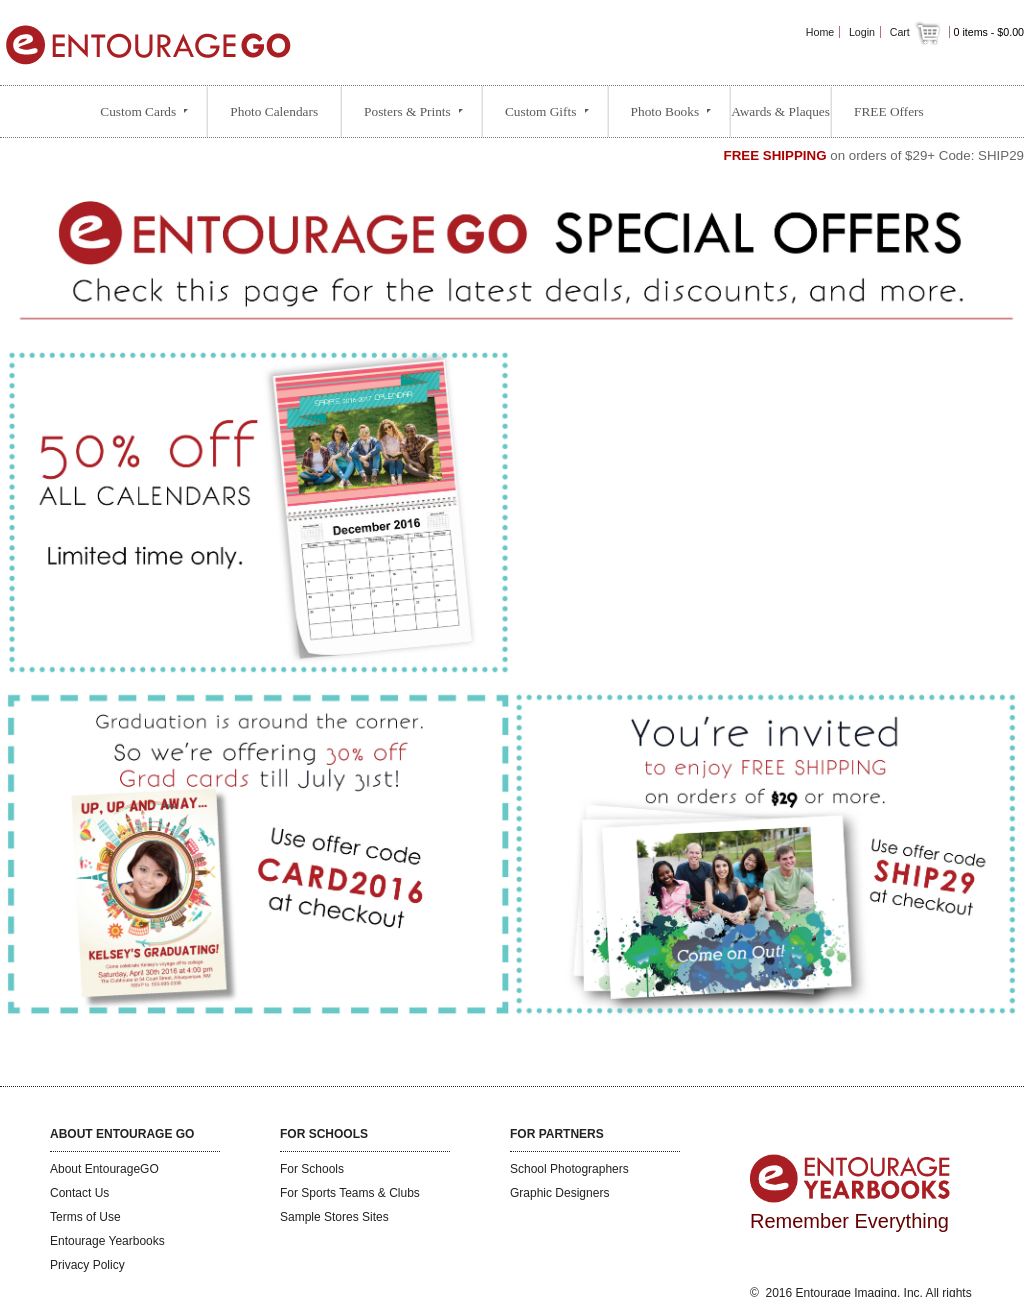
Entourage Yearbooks (107, 1241)
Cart (917, 32)
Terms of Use (85, 1217)
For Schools (312, 1169)
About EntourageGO (104, 1169)
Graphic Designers (559, 1193)
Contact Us (79, 1193)
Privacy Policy (87, 1265)
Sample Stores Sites (334, 1217)
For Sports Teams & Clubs (350, 1193)
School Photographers (569, 1169)
